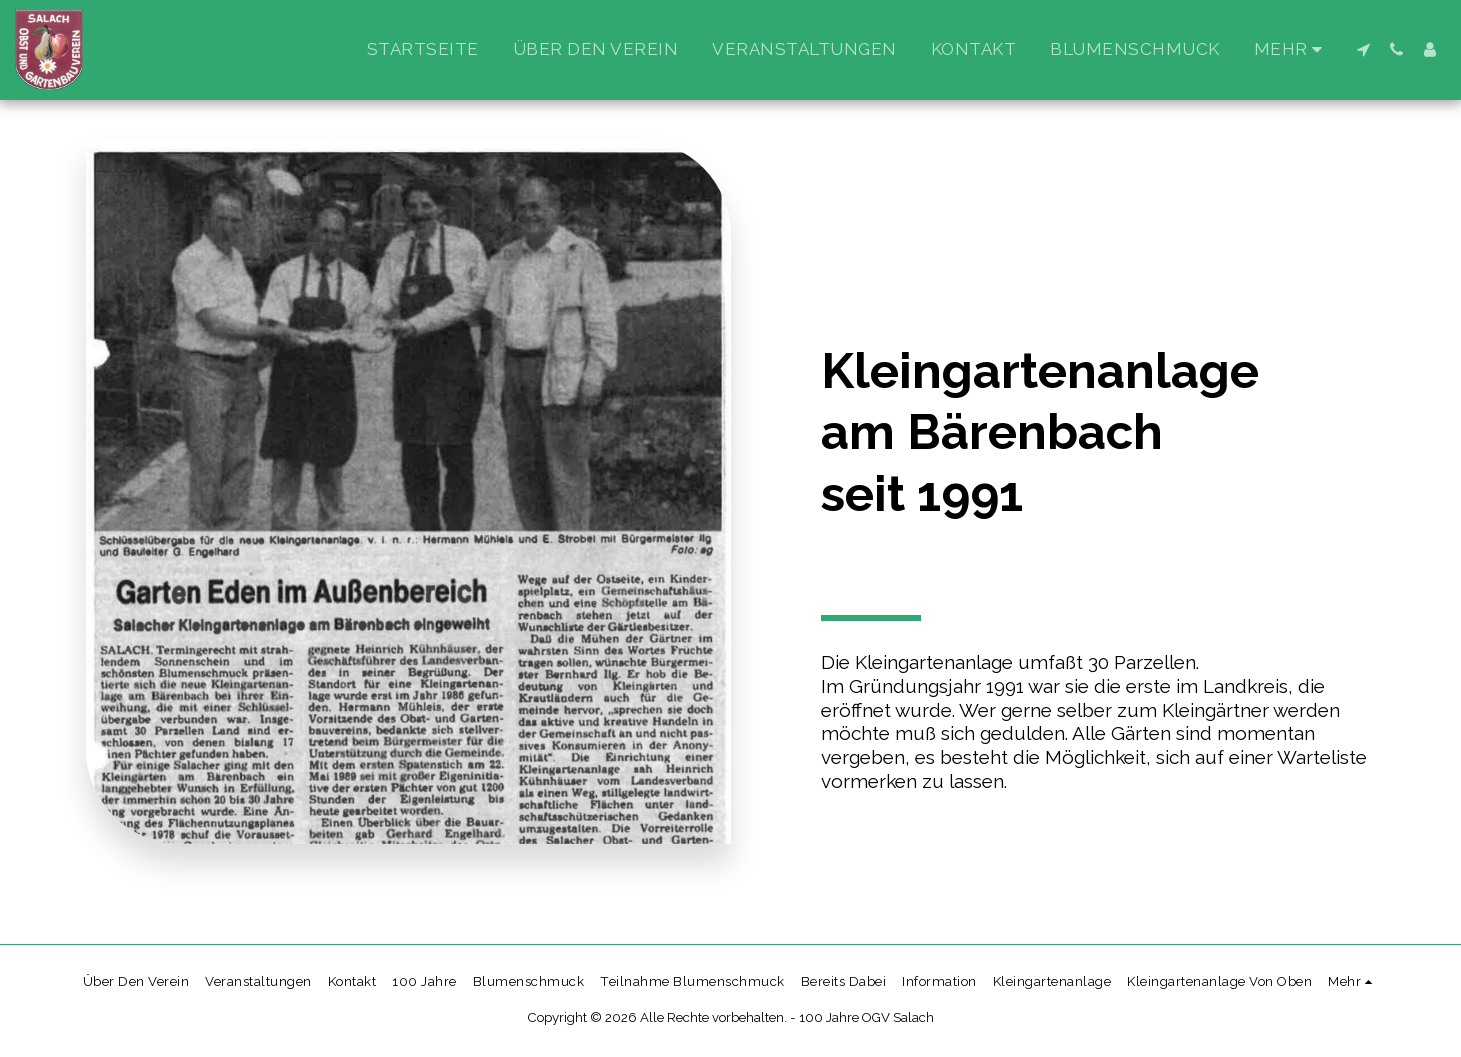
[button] (1363, 49)
